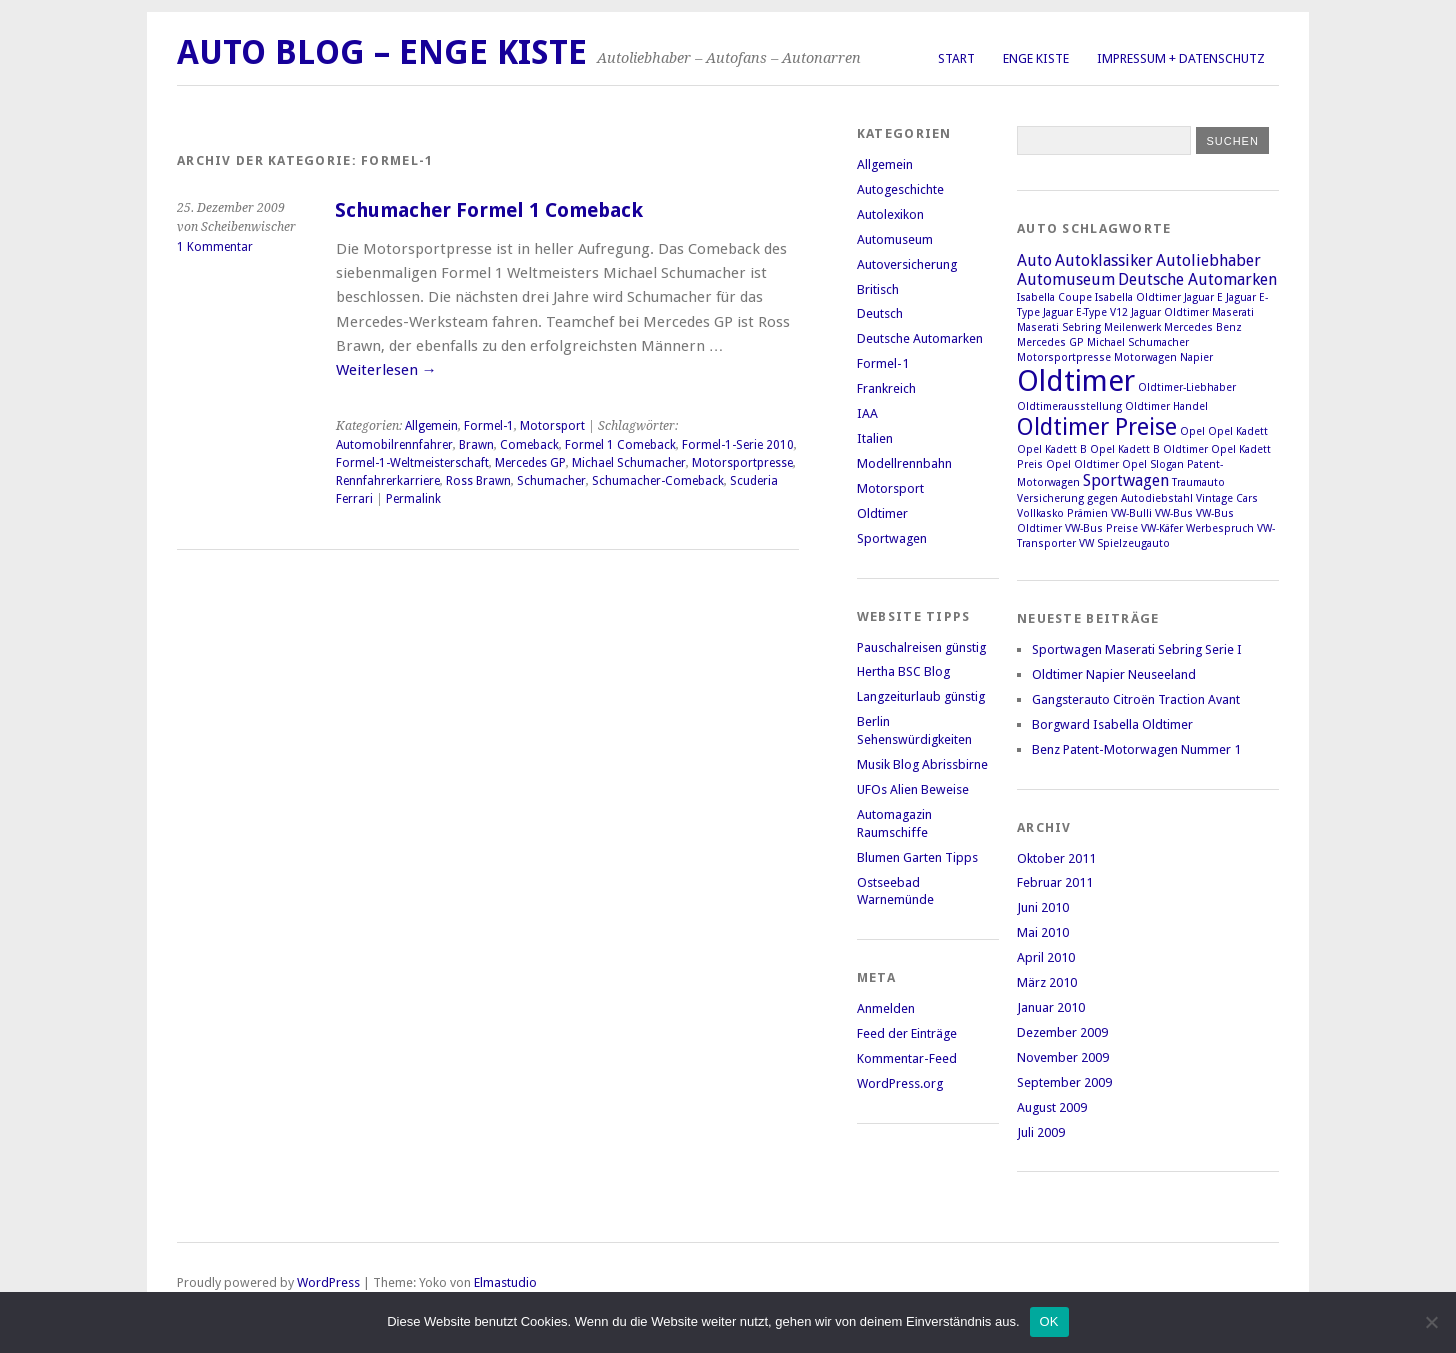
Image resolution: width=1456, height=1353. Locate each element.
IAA (867, 413)
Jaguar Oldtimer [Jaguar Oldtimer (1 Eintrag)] (1170, 312)
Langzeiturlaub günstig (921, 696)
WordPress (328, 1282)
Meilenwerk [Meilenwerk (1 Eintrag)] (1132, 327)
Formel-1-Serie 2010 (738, 445)
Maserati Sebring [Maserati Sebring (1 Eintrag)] (1059, 327)
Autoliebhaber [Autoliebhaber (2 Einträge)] (1208, 260)
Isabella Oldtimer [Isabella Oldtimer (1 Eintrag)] (1138, 297)
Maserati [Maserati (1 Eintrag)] (1233, 312)
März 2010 (1047, 982)
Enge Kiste (1036, 58)
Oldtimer (882, 513)
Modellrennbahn (904, 463)
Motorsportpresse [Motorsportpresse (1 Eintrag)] (1064, 357)
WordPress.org (900, 1083)
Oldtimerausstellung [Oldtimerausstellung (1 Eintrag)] (1069, 406)
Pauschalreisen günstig (921, 647)
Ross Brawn (478, 481)
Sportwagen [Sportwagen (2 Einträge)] (1126, 480)
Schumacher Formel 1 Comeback (489, 210)
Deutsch (880, 313)
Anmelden (886, 1008)
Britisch (878, 289)
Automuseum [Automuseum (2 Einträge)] (1066, 279)
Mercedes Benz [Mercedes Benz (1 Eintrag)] (1203, 327)
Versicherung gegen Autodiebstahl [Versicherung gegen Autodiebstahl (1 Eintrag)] (1105, 498)
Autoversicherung (907, 264)
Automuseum (895, 239)
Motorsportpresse (742, 463)
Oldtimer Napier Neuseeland (1114, 674)
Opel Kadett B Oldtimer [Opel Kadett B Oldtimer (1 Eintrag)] (1149, 449)
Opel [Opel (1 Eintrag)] (1192, 431)
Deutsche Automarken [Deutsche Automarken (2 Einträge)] (1197, 279)
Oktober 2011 (1056, 858)
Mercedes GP (530, 463)
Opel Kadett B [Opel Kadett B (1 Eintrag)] (1052, 449)
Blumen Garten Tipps (917, 857)
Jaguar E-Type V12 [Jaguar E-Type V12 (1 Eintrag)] (1085, 312)
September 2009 (1064, 1082)
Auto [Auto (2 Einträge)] (1034, 260)
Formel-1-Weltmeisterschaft (412, 463)
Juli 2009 (1041, 1132)
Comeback (529, 445)
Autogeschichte (900, 189)
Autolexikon (890, 214)
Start (956, 58)
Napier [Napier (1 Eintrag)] (1196, 357)
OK (1049, 1321)
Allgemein (431, 426)
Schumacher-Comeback (658, 481)
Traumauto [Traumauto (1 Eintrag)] (1198, 482)
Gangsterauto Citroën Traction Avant (1136, 699)
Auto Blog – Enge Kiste (382, 52)
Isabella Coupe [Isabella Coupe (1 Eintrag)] (1054, 297)
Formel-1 (489, 426)
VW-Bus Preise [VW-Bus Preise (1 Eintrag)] (1101, 528)
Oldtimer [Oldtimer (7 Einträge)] (1076, 381)
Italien (875, 438)
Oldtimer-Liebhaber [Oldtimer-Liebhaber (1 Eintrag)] (1187, 387)
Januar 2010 (1051, 1007)
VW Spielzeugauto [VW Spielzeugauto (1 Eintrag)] (1124, 543)
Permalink (413, 499)
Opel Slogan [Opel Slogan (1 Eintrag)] (1153, 464)
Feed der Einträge (907, 1033)
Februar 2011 (1055, 882)
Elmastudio (505, 1282)
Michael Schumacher (629, 463)
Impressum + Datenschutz (1181, 58)
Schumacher (551, 481)
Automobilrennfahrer (394, 445)
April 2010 (1046, 957)
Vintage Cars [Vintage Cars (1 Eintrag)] (1227, 498)
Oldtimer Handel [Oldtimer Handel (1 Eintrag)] (1166, 406)
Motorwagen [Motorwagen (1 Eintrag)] (1145, 357)
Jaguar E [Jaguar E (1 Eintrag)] (1203, 297)
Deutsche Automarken (920, 338)
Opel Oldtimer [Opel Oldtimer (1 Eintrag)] (1082, 464)
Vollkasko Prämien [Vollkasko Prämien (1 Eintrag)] (1062, 513)
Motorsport (552, 426)
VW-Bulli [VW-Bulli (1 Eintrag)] (1131, 513)
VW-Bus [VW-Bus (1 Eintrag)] (1174, 513)
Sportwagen (892, 538)
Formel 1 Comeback (620, 445)
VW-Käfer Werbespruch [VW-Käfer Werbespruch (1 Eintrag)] (1197, 528)
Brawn (476, 445)
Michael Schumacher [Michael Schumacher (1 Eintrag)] (1138, 342)
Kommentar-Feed (907, 1058)
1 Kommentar (215, 247)
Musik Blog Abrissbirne (922, 764)
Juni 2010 (1043, 907)
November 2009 (1063, 1057)
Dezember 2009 (1062, 1032)
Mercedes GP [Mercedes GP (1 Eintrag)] (1050, 342)
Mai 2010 (1043, 932)
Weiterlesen (386, 370)
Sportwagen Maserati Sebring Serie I (1137, 649)
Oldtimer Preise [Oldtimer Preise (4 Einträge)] (1097, 427)
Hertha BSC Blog (903, 671)
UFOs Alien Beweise (913, 789)
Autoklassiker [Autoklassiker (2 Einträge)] (1104, 260)
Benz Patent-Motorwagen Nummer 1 (1136, 749)
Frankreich (886, 388)
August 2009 (1052, 1107)
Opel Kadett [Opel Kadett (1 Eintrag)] (1238, 431)
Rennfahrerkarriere (388, 481)
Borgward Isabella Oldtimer (1112, 724)
